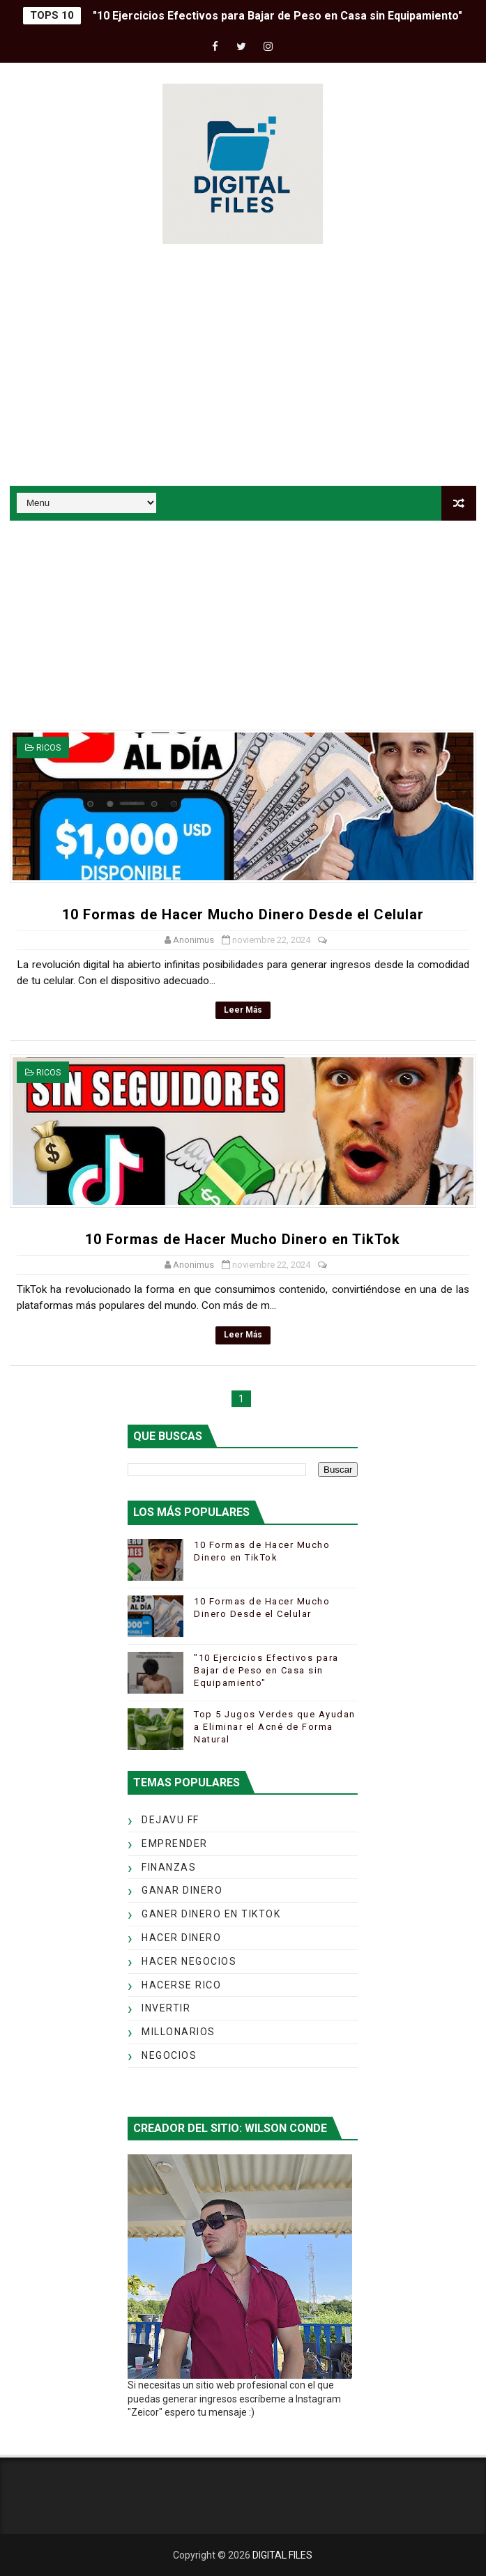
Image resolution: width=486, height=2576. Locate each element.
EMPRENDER (175, 1843)
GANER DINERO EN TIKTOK (211, 1913)
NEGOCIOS (169, 2055)
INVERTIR (166, 2008)
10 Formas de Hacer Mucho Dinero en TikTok (242, 1239)
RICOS (48, 748)
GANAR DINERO (182, 1890)
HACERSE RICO (181, 1985)
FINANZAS (169, 1867)
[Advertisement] (243, 367)
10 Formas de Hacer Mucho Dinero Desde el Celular (243, 914)
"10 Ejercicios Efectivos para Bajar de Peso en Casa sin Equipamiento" (277, 15)
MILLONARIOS (178, 2031)
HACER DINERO (181, 1937)
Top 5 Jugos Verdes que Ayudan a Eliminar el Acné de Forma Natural (275, 1727)
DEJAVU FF (170, 1819)
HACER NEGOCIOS (189, 1961)
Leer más (243, 1010)
